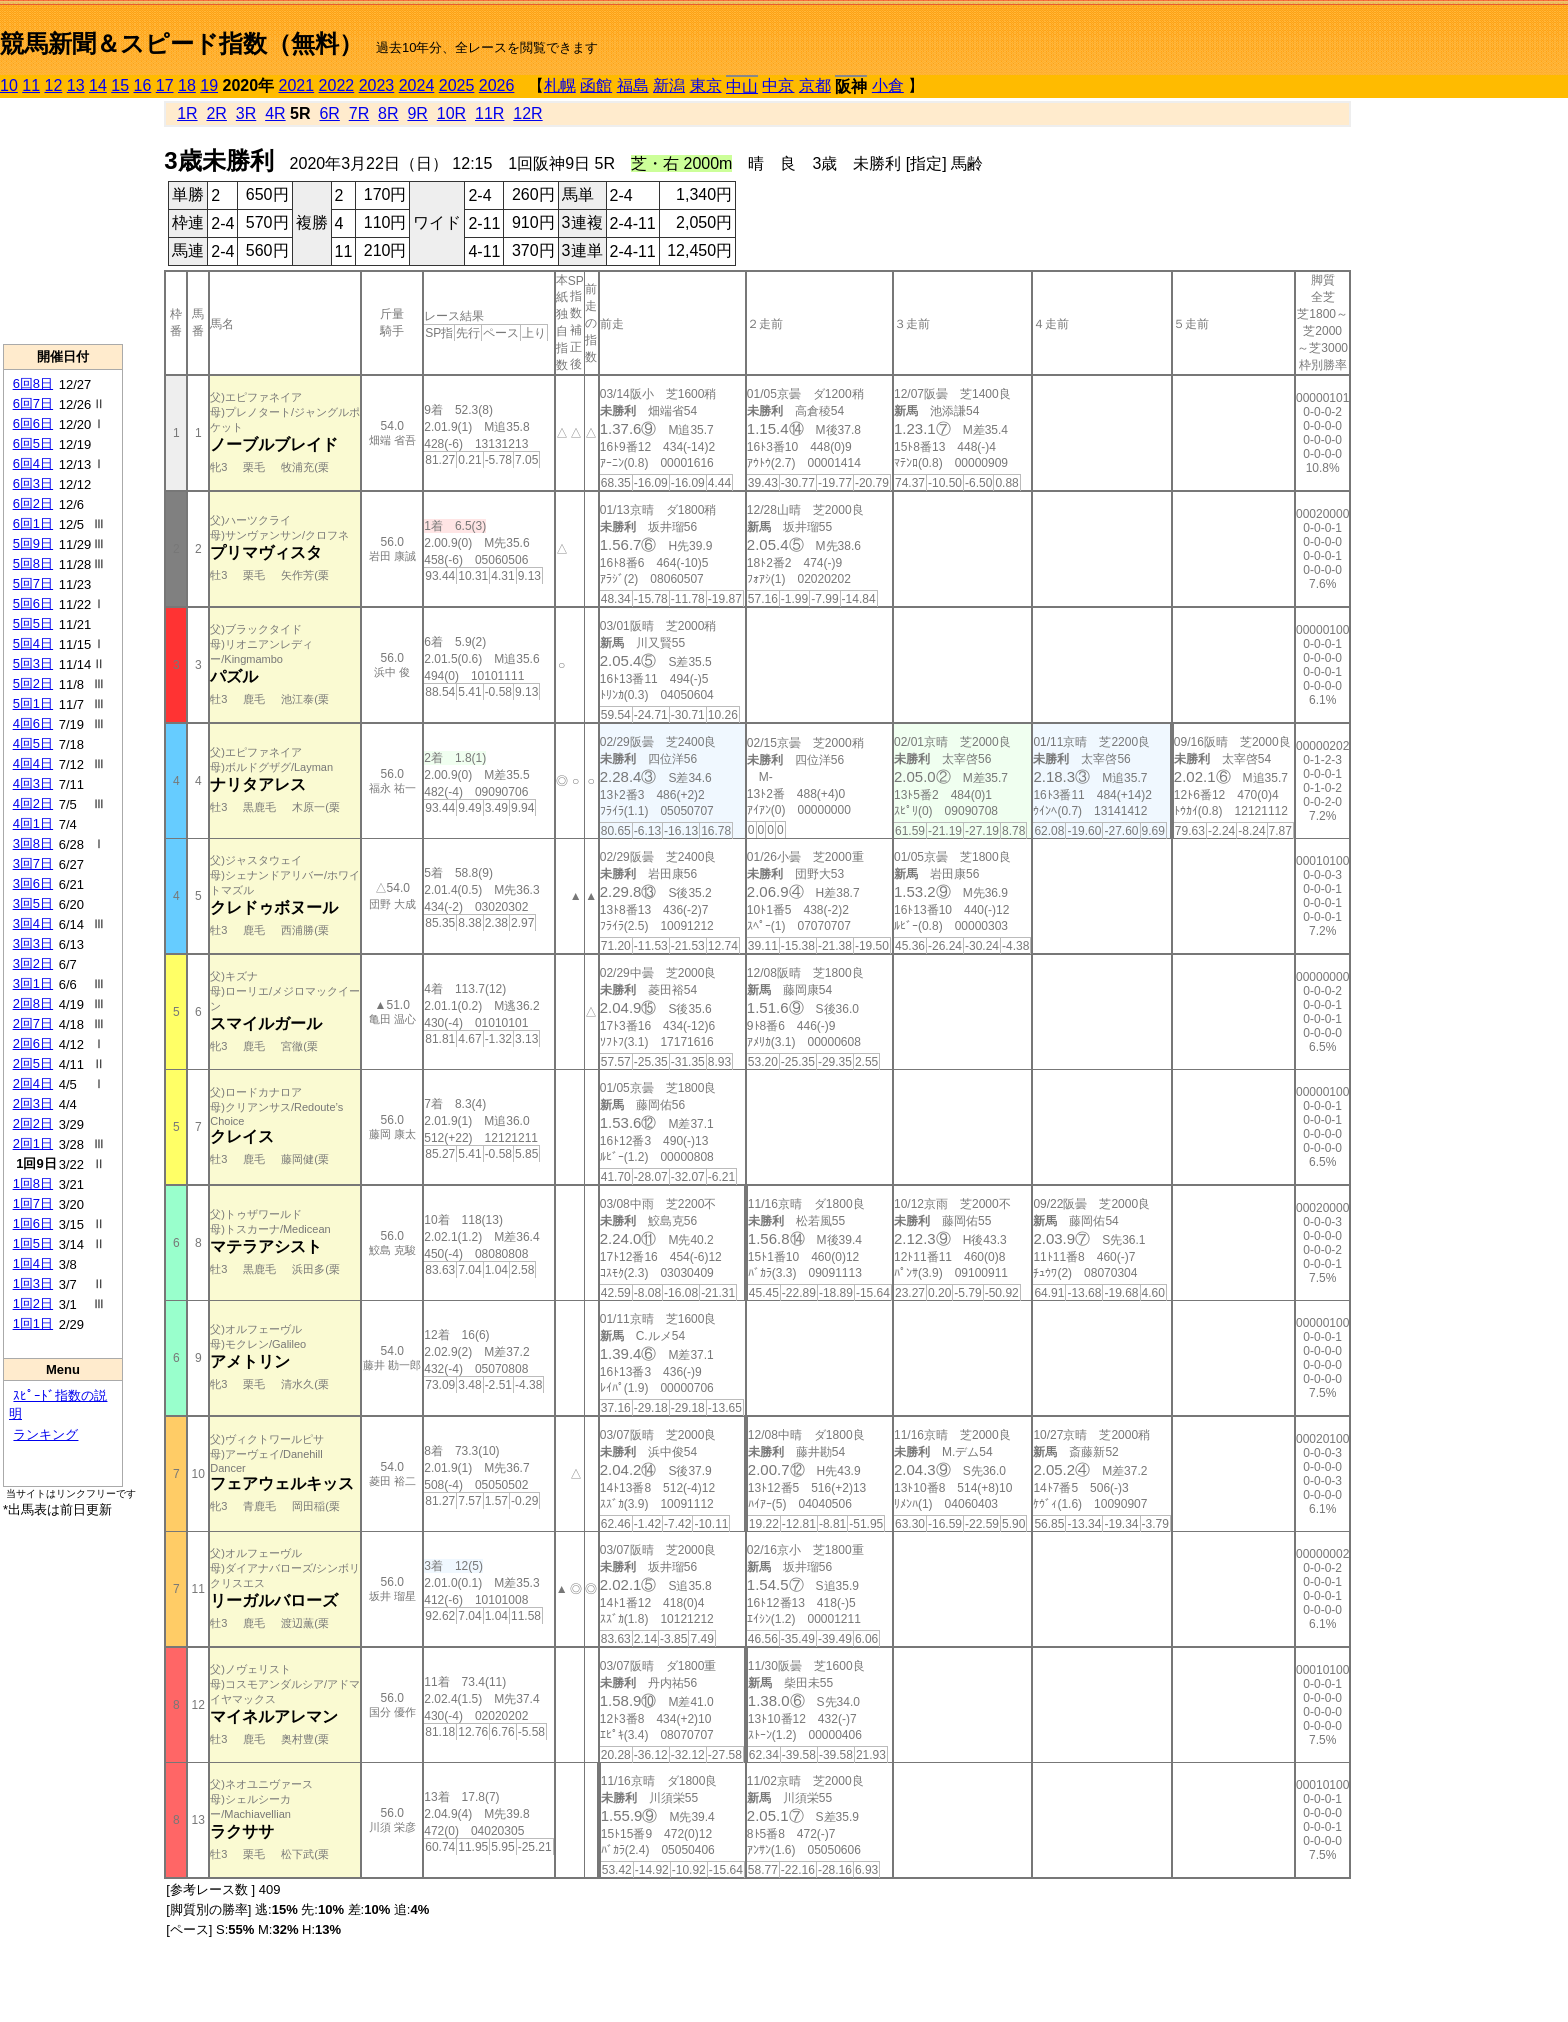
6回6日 (33, 423)
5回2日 (33, 683)
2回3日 (33, 1103)
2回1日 (33, 1143)
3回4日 (33, 923)
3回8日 (33, 843)
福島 (633, 85)
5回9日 (33, 543)
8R (388, 113)
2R (216, 113)
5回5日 (33, 623)
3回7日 (33, 863)
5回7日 (33, 583)
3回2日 (33, 963)
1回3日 (33, 1283)
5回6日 (33, 603)
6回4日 (33, 463)
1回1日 (33, 1323)
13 (76, 85)
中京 (778, 85)
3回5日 (33, 903)
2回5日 (33, 1063)
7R (359, 113)
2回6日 (33, 1043)
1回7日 (33, 1203)
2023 (377, 85)
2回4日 (33, 1083)
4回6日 (33, 723)
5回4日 (33, 643)
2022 (337, 85)
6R (329, 113)
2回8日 (33, 1003)
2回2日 (33, 1123)
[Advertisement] (63, 221)
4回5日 (33, 743)
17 (165, 85)
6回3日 (33, 483)
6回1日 (33, 523)
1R (187, 113)
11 (31, 85)
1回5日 (33, 1243)
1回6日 (33, 1223)
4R (275, 113)
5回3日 (33, 663)
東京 (706, 85)
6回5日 (33, 443)
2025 (457, 85)
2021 (297, 85)
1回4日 (33, 1263)
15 (120, 85)
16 (143, 85)
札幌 (560, 85)
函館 (596, 85)
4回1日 (33, 823)
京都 (815, 85)
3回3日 (33, 943)
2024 (417, 85)
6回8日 (33, 383)
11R (489, 113)
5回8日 (33, 563)
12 (54, 85)
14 (98, 85)
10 (9, 85)
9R (417, 113)
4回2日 (33, 803)
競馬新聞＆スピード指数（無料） (181, 43)
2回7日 (33, 1023)
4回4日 (33, 763)
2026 (497, 85)
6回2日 (33, 503)
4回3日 (33, 783)
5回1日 (33, 703)
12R (527, 113)
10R (451, 113)
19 (209, 85)
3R (246, 113)
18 (187, 85)
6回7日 (33, 403)
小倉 (888, 85)
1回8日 (33, 1183)
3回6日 (33, 883)
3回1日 (33, 983)
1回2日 (33, 1303)
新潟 (669, 85)
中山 (742, 86)
